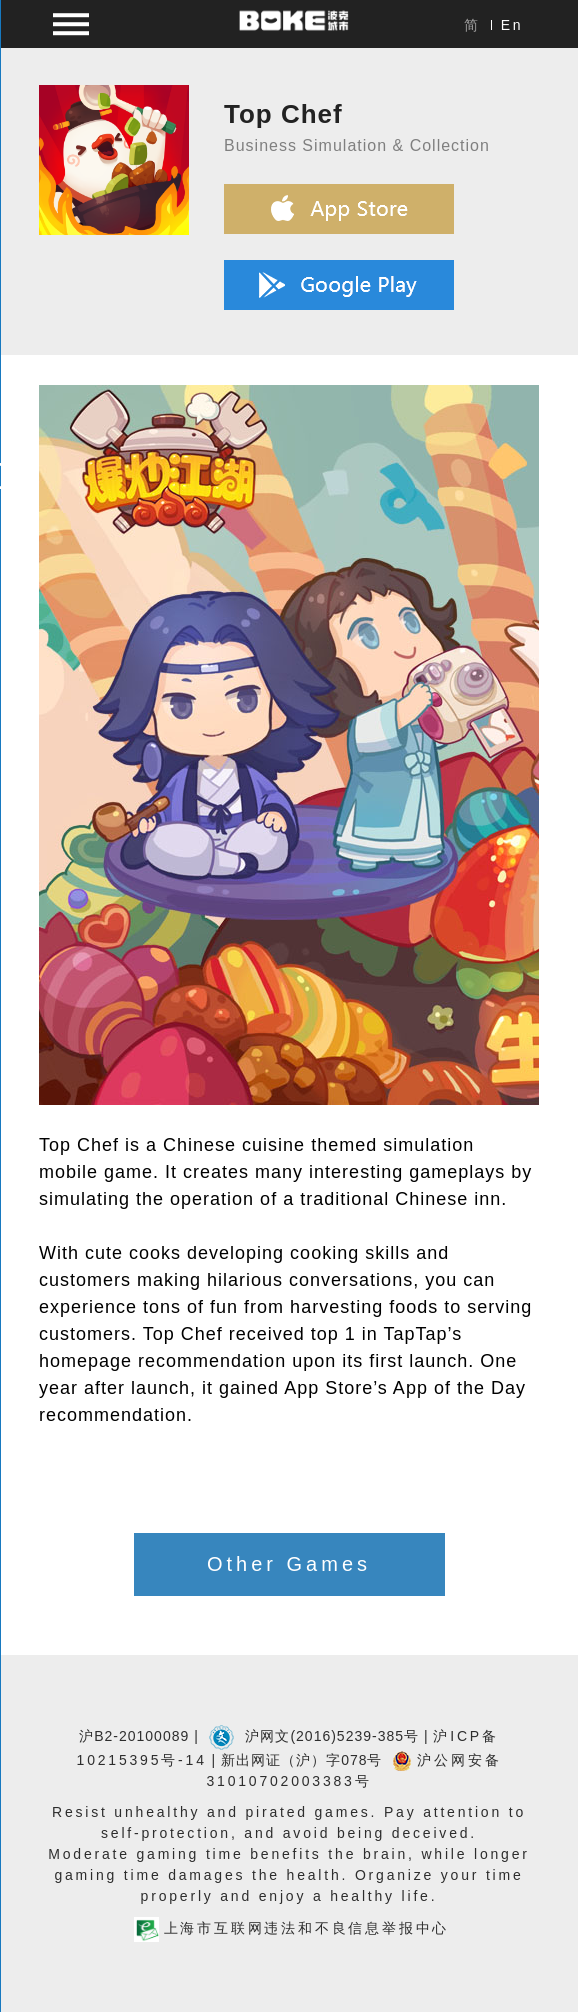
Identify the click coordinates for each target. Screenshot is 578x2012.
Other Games (289, 1564)
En (512, 25)
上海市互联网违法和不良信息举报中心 (292, 1928)
